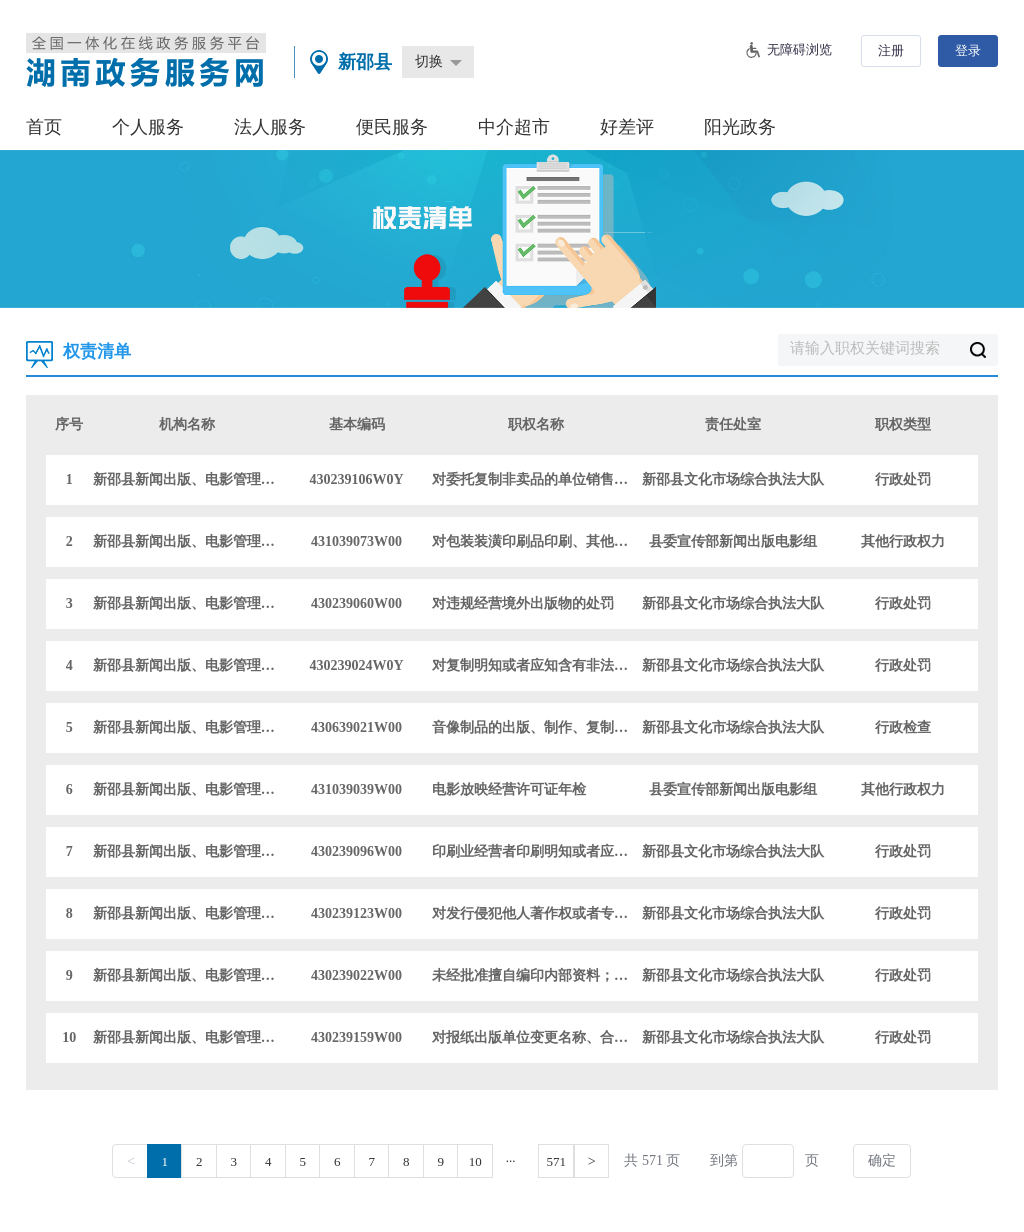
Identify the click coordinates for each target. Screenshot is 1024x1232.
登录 (968, 50)
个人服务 (148, 127)
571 (556, 1161)
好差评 (627, 127)
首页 (44, 127)
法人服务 (270, 127)
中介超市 (514, 127)
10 (475, 1161)
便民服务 (392, 127)
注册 (891, 50)
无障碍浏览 (799, 49)
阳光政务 (740, 127)
